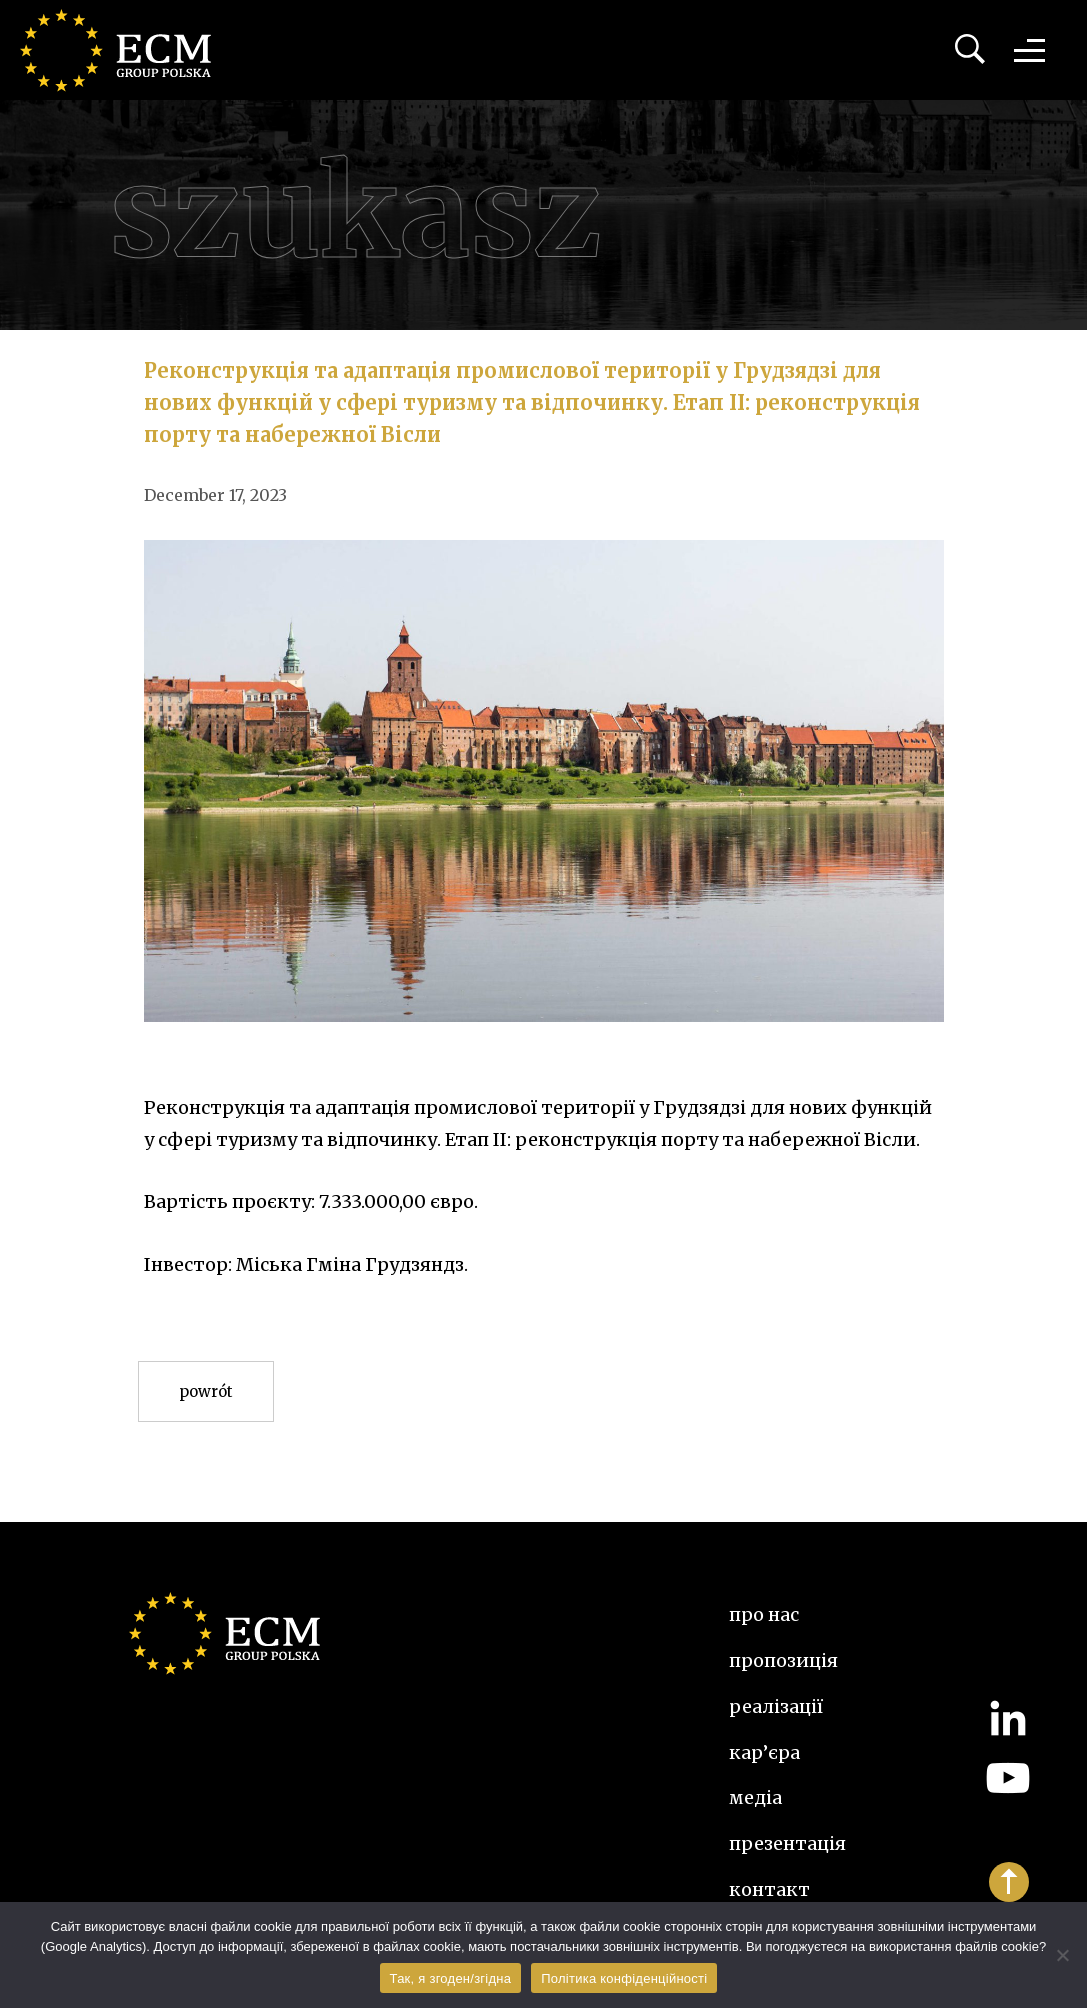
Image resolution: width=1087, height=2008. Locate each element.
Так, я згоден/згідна (451, 1978)
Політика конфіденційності (624, 1978)
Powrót (206, 1391)
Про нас (764, 1614)
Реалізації (776, 1706)
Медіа (755, 1797)
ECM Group (125, 50)
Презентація (787, 1843)
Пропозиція (783, 1660)
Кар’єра (764, 1752)
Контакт (769, 1889)
